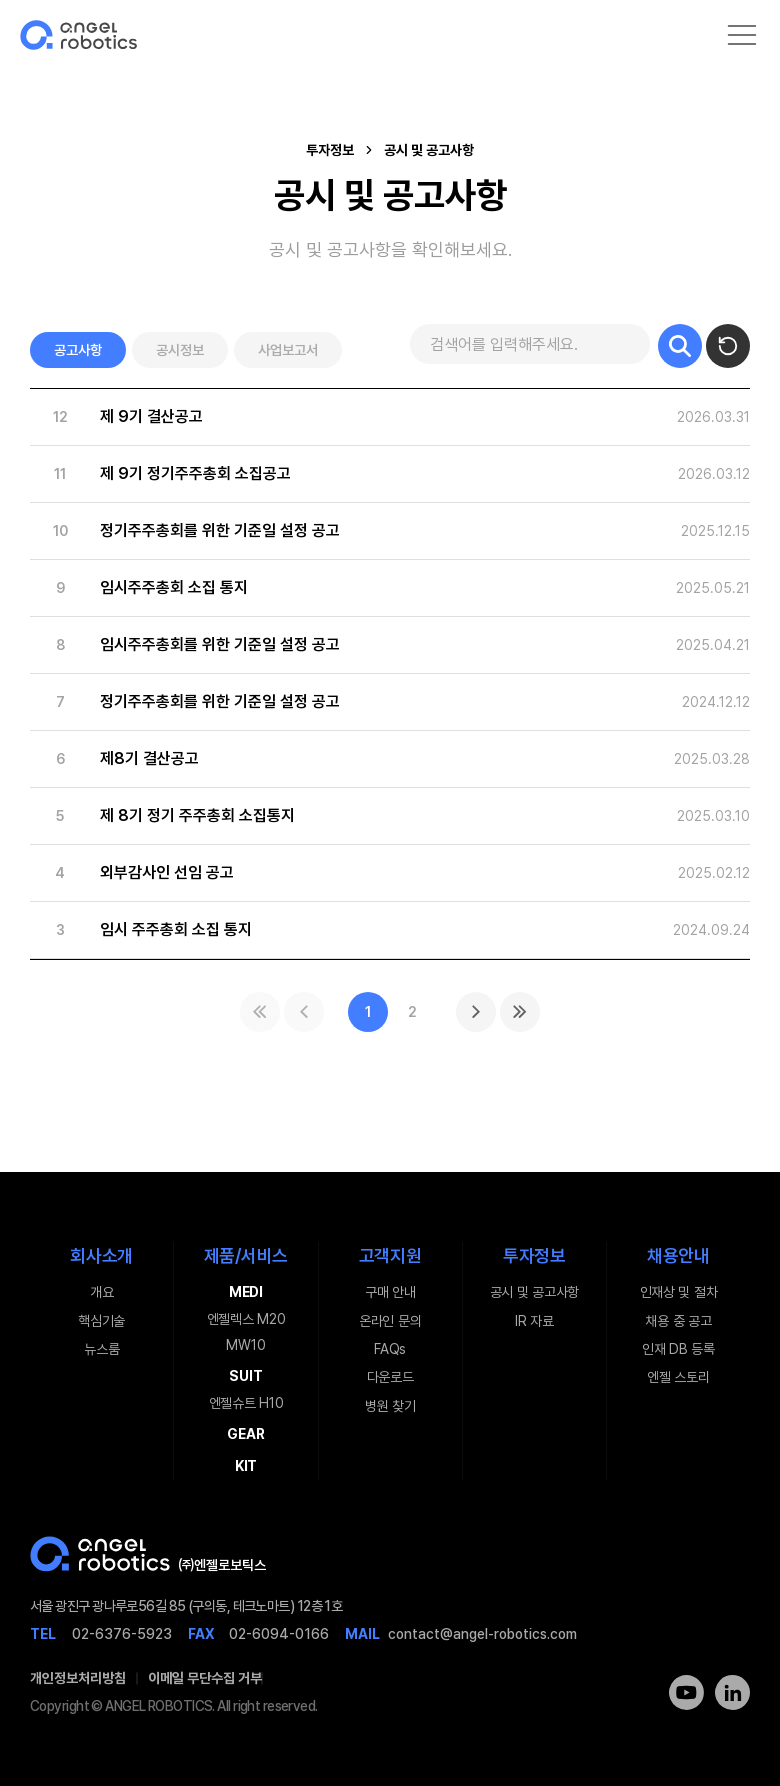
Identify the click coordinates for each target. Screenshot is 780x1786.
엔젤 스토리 (678, 1377)
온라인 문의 (390, 1321)
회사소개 (101, 1255)
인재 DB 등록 (678, 1349)
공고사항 (78, 350)
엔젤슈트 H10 (246, 1403)
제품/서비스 (246, 1255)
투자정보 (534, 1255)
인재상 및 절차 (679, 1292)
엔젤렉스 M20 (246, 1319)
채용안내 (678, 1255)
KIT (246, 1466)
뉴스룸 (101, 1349)
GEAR (245, 1434)
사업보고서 (288, 350)
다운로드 (390, 1377)
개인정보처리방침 (78, 1678)
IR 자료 (534, 1321)
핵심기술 (101, 1321)
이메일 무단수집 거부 (205, 1678)
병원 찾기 (390, 1406)
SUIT (245, 1376)
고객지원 (390, 1255)
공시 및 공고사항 (534, 1292)
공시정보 (180, 350)
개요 (101, 1292)
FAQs (390, 1349)
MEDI (246, 1292)
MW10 (245, 1345)
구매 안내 (390, 1292)
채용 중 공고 (678, 1321)
